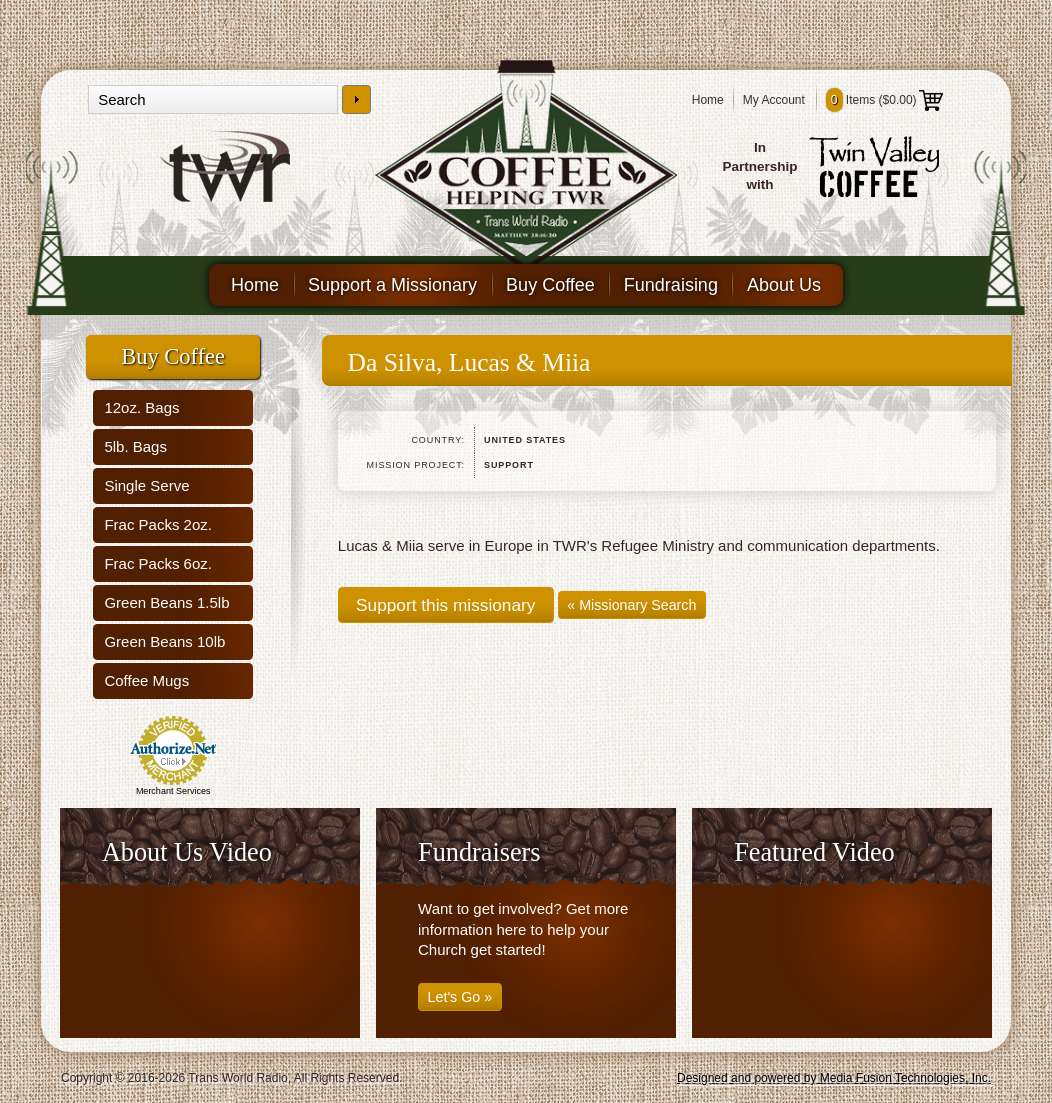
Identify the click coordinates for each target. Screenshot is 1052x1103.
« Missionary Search (631, 605)
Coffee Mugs (146, 680)
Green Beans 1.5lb (166, 602)
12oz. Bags (141, 407)
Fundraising (671, 285)
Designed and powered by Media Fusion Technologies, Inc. (834, 1078)
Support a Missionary (392, 285)
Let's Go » (460, 997)
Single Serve (146, 485)
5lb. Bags (135, 446)
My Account (774, 100)
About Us (784, 285)
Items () (884, 100)
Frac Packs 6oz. (158, 563)
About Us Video (187, 852)
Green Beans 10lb (164, 641)
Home (708, 100)
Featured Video (814, 852)
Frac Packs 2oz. (158, 524)
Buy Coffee (550, 285)
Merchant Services (173, 791)
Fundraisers (479, 852)
